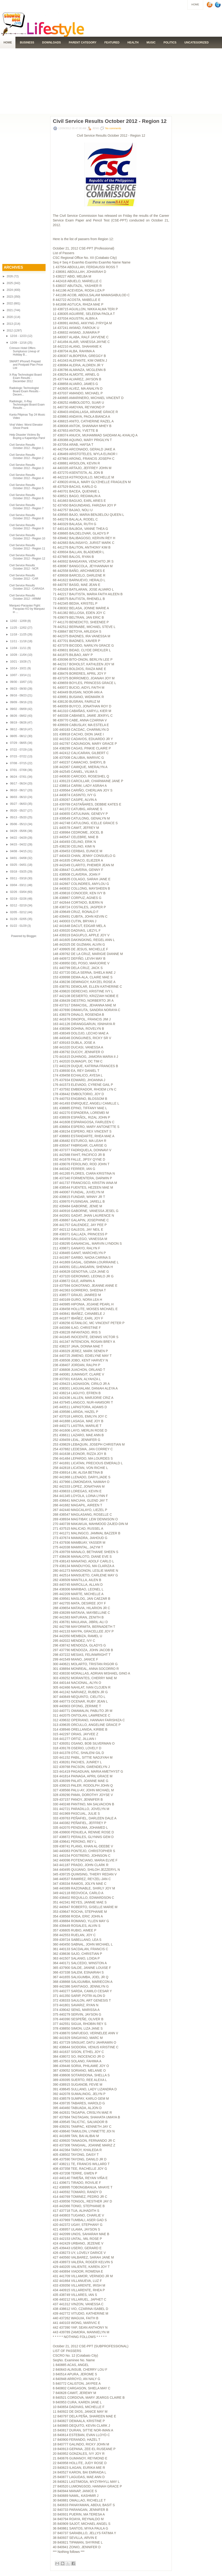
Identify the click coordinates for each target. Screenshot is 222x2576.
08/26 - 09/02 (18, 715)
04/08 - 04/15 (18, 851)
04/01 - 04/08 (18, 858)
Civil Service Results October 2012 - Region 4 (26, 476)
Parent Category (82, 42)
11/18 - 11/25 (18, 634)
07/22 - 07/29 (18, 749)
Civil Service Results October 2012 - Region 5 (26, 486)
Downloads (51, 42)
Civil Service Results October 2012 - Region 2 (26, 456)
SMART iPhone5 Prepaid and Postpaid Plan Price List (26, 365)
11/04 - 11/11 (18, 648)
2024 (10, 290)
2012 (10, 330)
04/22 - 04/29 (18, 837)
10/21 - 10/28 (18, 661)
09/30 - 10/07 (18, 682)
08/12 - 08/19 (18, 729)
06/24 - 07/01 (18, 776)
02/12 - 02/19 (18, 905)
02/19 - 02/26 (18, 898)
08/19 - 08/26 (18, 722)
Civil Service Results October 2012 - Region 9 (26, 527)
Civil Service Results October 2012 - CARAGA (26, 587)
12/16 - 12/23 (18, 336)
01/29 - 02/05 (18, 919)
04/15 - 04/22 (18, 844)
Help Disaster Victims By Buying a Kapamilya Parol (27, 436)
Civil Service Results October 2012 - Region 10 (27, 537)
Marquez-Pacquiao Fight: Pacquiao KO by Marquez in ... (27, 609)
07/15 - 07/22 (18, 756)
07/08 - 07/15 (18, 763)
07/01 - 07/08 (18, 770)
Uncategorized (196, 42)
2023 (10, 296)
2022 (10, 303)
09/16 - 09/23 (18, 695)
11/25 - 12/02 (18, 627)
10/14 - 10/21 (18, 668)
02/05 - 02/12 (18, 912)
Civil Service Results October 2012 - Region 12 (27, 557)
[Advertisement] (111, 81)
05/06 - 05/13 (18, 824)
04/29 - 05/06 (18, 831)
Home (195, 4)
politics (170, 42)
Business (27, 42)
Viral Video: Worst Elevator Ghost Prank (26, 426)
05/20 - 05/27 (18, 810)
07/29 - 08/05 (18, 743)
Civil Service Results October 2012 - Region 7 (26, 506)
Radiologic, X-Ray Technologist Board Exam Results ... (27, 405)
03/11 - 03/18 (18, 878)
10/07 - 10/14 (18, 675)
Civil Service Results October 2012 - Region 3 (26, 466)
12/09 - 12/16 (18, 342)
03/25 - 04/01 (18, 864)
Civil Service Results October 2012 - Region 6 (26, 496)
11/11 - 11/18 (18, 641)
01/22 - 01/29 (18, 925)
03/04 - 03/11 (18, 885)
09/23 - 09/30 (18, 688)
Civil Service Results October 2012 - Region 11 (27, 547)
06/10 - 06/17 (18, 790)
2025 (10, 283)
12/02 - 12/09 (18, 621)
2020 (10, 317)
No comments (113, 128)
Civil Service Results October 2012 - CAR (23, 577)
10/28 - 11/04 (18, 654)
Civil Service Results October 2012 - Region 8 (26, 516)
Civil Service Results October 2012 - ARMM (25, 597)
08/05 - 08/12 (18, 736)
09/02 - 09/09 (18, 709)
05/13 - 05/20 (18, 817)
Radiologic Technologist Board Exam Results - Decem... (24, 391)
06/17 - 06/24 (18, 783)
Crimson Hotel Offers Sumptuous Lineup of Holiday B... (24, 351)
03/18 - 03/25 (18, 871)
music (151, 42)
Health (133, 42)
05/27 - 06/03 (18, 803)
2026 (10, 276)
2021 (10, 310)
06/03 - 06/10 (18, 797)
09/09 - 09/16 (18, 702)
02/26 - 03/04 (18, 892)
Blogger (31, 936)
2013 (10, 323)
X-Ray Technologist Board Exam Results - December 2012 (25, 378)
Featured (111, 42)
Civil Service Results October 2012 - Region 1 (26, 446)
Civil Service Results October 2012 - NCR (23, 567)
